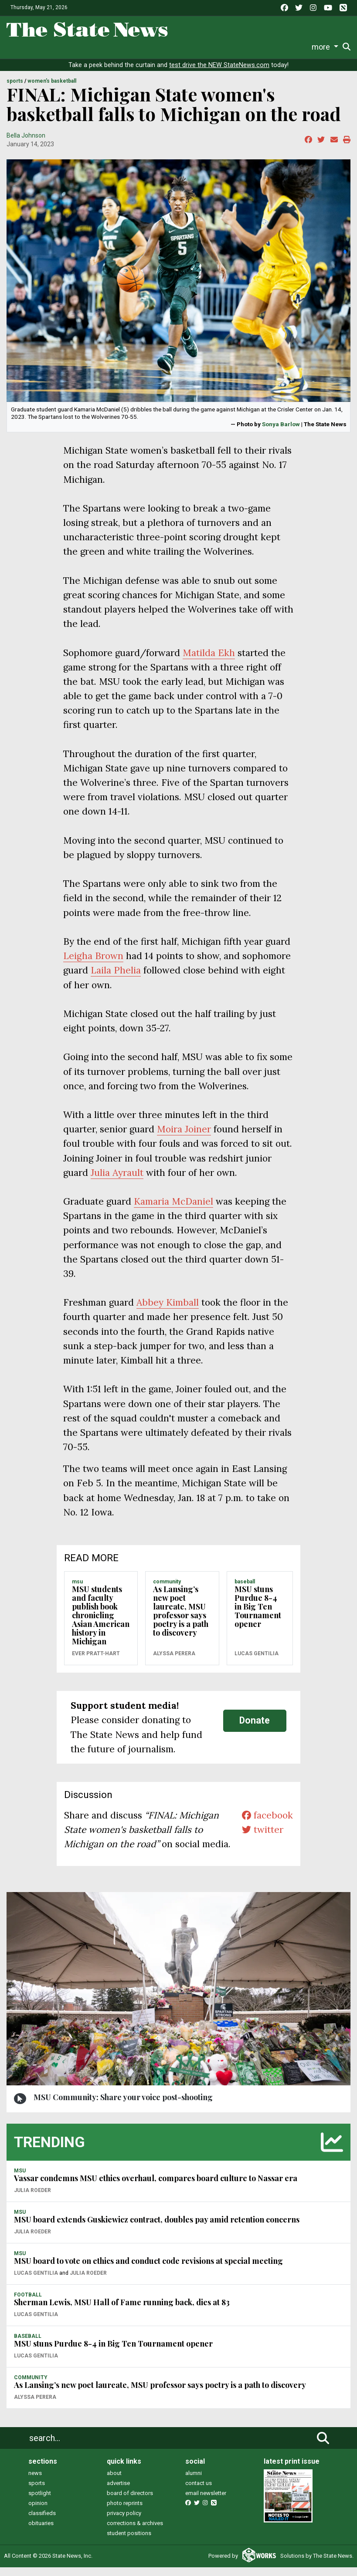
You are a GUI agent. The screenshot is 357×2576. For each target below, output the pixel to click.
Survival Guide (113, 46)
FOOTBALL (28, 2303)
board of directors (130, 2502)
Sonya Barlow (281, 432)
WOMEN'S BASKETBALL (51, 90)
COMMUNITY (167, 1590)
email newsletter (205, 2502)
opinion (38, 2512)
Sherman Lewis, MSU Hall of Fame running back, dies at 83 (122, 2311)
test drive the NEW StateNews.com (219, 73)
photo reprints (125, 2512)
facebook (267, 1824)
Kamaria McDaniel (173, 1210)
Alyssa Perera (174, 1662)
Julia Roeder (32, 2199)
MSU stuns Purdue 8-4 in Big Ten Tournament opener (258, 1615)
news (35, 2481)
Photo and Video (255, 46)
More (296, 46)
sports (36, 2491)
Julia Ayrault (117, 1181)
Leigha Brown (93, 964)
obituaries (41, 2532)
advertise (118, 2491)
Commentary (163, 46)
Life (45, 46)
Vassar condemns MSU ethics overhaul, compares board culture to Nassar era (155, 2187)
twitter (262, 1838)
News (22, 46)
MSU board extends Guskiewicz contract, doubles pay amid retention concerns (156, 2228)
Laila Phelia (116, 979)
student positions (129, 2542)
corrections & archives (135, 2532)
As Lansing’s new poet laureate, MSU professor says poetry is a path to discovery (180, 1620)
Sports (70, 46)
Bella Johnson (26, 144)
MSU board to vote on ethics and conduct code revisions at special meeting (148, 2269)
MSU (77, 1590)
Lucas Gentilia (257, 1662)
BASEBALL (245, 1590)
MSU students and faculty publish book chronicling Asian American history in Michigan (100, 1624)
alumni (193, 2481)
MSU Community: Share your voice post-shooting (123, 2106)
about (114, 2481)
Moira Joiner (184, 1138)
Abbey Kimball (167, 1311)
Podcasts (207, 46)
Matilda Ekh (209, 661)
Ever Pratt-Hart (96, 1662)
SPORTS (15, 90)
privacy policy (124, 2522)
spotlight (39, 2502)
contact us (198, 2491)
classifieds (42, 2522)
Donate (326, 47)
